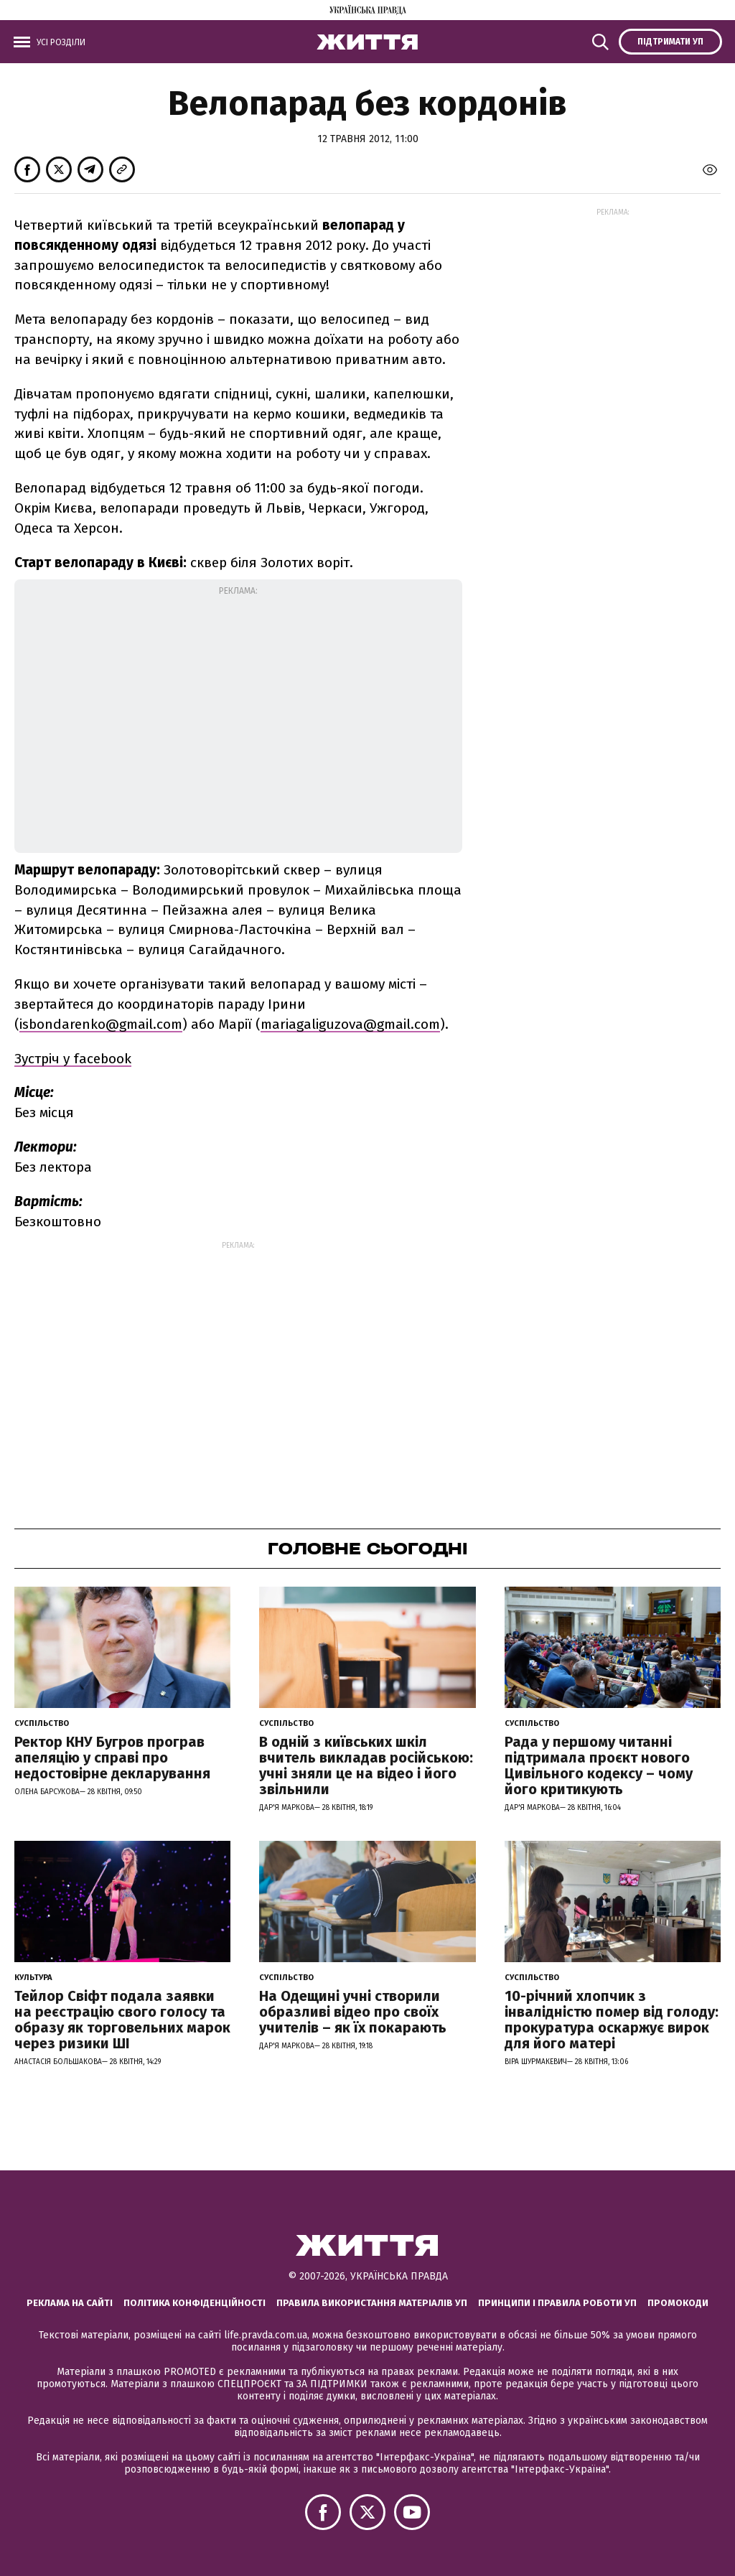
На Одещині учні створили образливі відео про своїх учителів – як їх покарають (352, 2011)
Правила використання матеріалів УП (371, 2302)
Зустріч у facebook (72, 1058)
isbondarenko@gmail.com (100, 1024)
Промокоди (677, 2302)
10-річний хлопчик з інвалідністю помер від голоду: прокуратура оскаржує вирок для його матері (611, 2019)
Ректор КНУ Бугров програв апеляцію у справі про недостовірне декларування (112, 1757)
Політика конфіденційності (194, 2302)
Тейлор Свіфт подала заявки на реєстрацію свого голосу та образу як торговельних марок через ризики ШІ (122, 2019)
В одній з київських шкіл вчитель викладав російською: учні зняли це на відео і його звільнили (366, 1765)
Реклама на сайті (70, 2302)
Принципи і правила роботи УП (557, 2302)
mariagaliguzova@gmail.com (350, 1024)
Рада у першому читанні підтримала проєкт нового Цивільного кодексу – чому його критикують (599, 1765)
